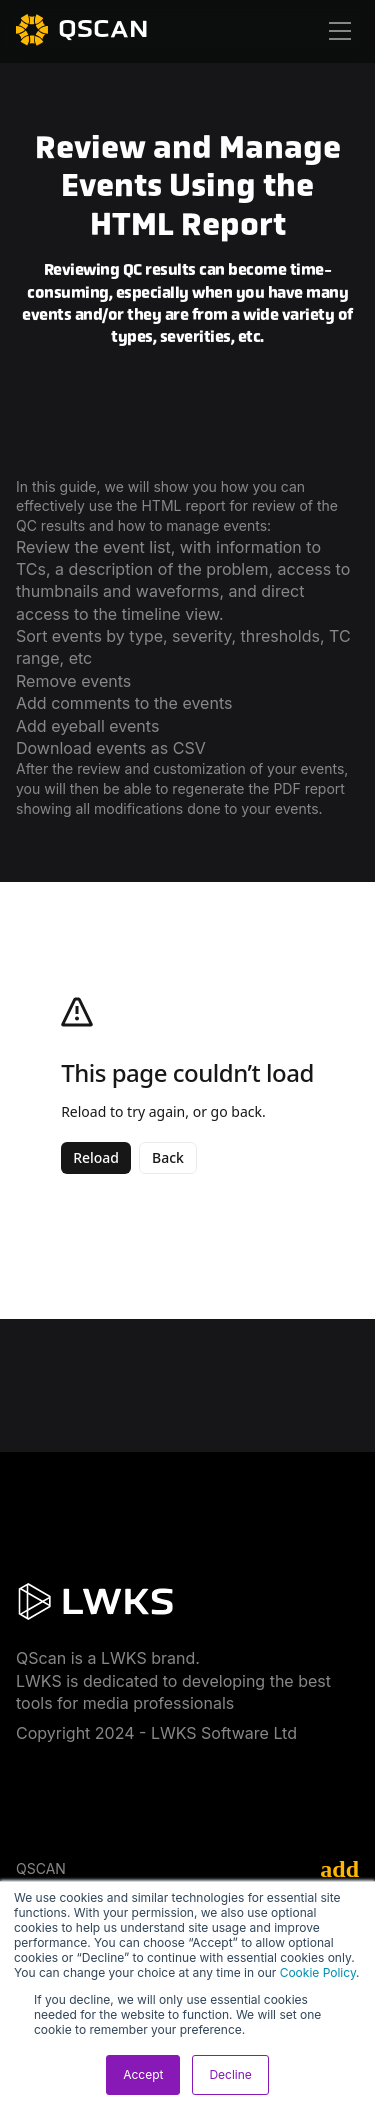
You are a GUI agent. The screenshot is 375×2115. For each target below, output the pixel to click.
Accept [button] (143, 2074)
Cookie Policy (318, 1972)
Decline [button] (230, 2074)
